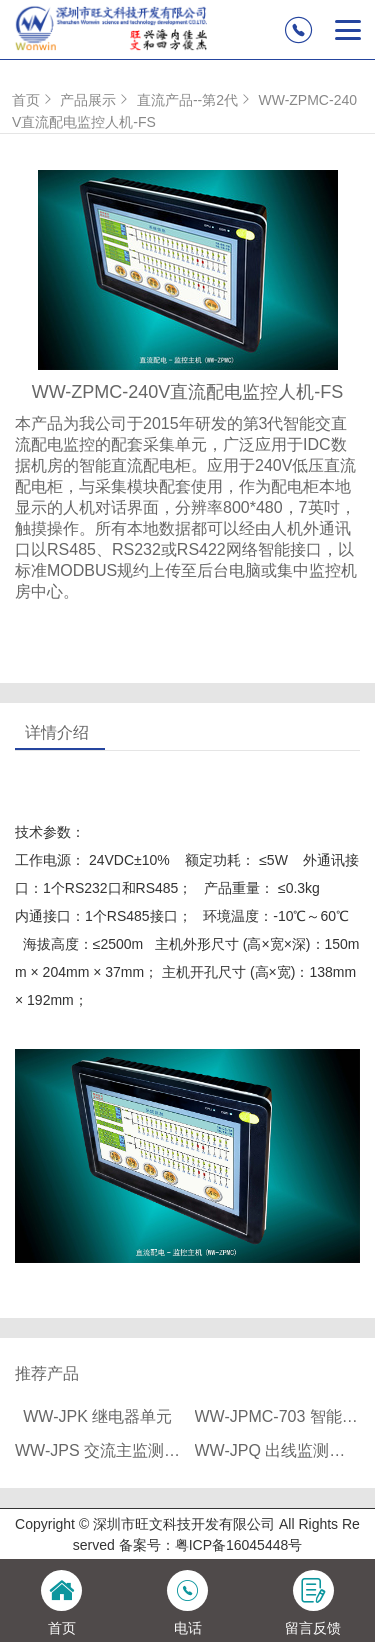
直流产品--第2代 (195, 100)
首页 (34, 100)
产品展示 (96, 100)
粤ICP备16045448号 (239, 1545)
